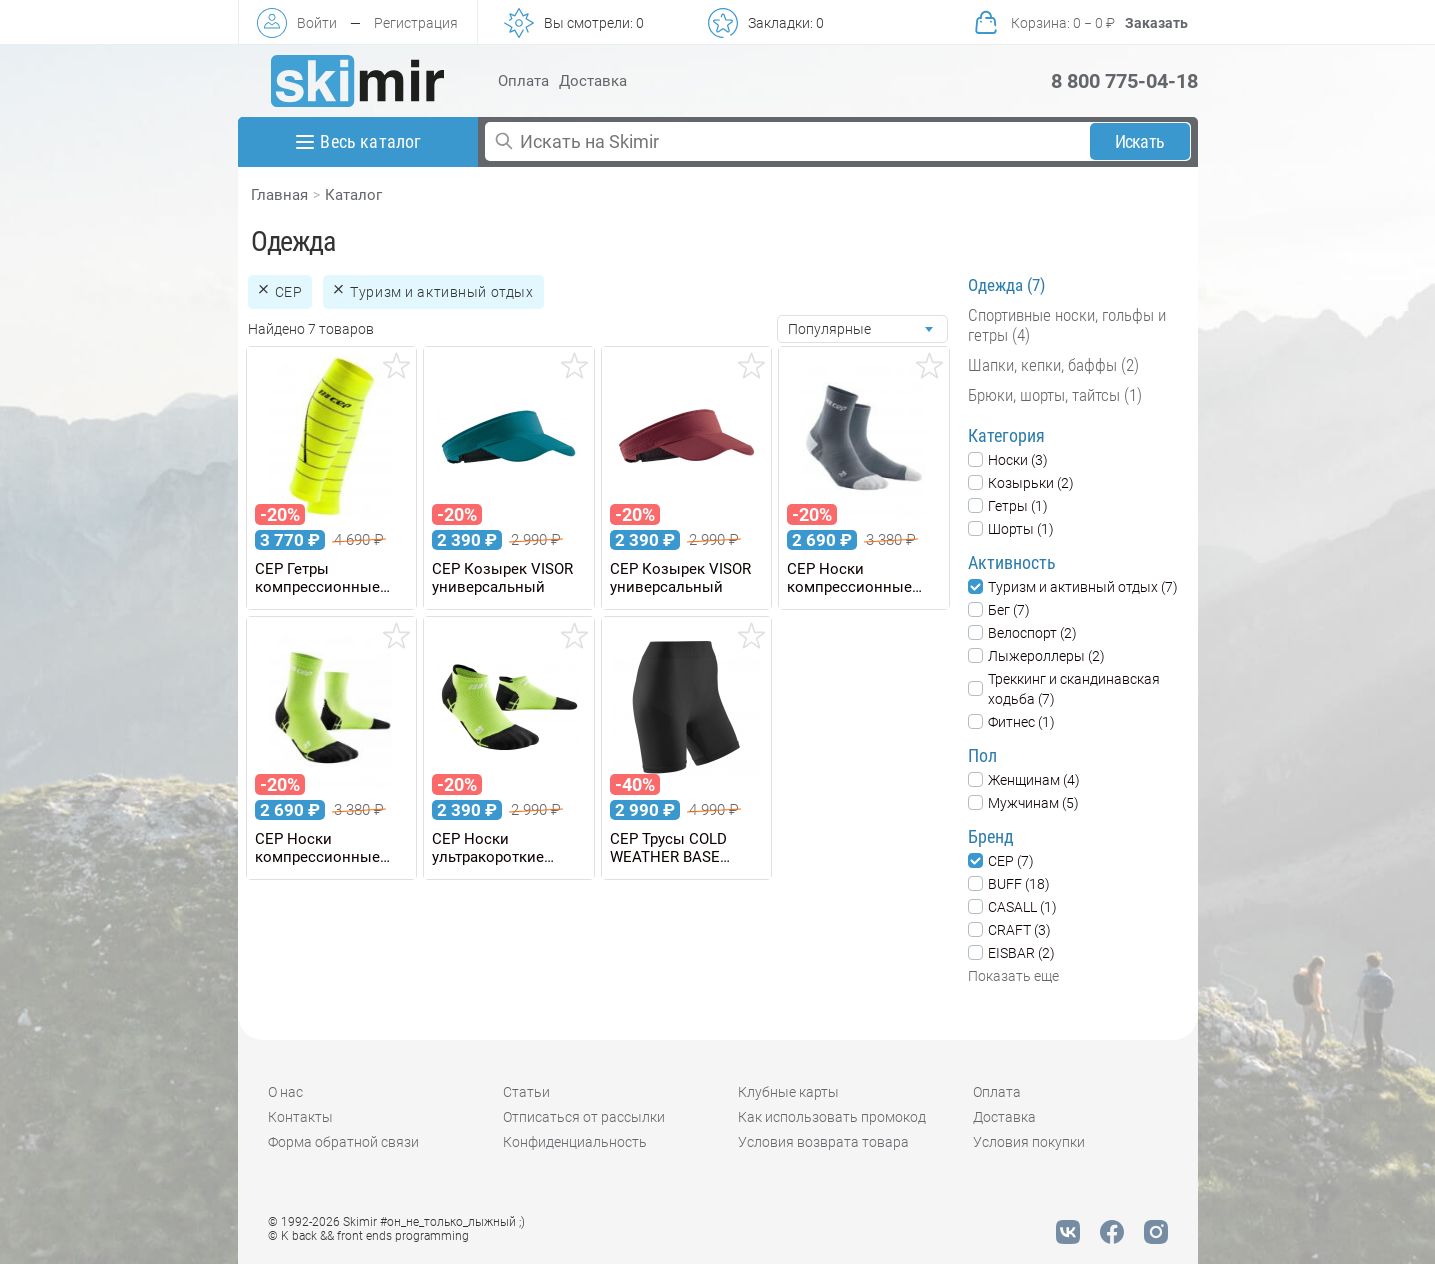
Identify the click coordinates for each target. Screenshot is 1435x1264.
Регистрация (416, 23)
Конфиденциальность (575, 1142)
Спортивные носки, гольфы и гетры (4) (1067, 325)
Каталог (353, 195)
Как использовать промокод (832, 1117)
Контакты (300, 1117)
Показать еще (1013, 976)
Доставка (593, 81)
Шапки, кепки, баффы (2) (1053, 365)
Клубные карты (788, 1092)
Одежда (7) (1006, 285)
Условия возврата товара (823, 1142)
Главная (279, 195)
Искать (1139, 141)
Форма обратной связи (343, 1142)
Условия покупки (1029, 1142)
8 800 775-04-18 (1124, 81)
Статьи (526, 1092)
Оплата (523, 81)
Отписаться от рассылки (584, 1117)
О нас (285, 1092)
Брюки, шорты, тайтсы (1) (1055, 395)
